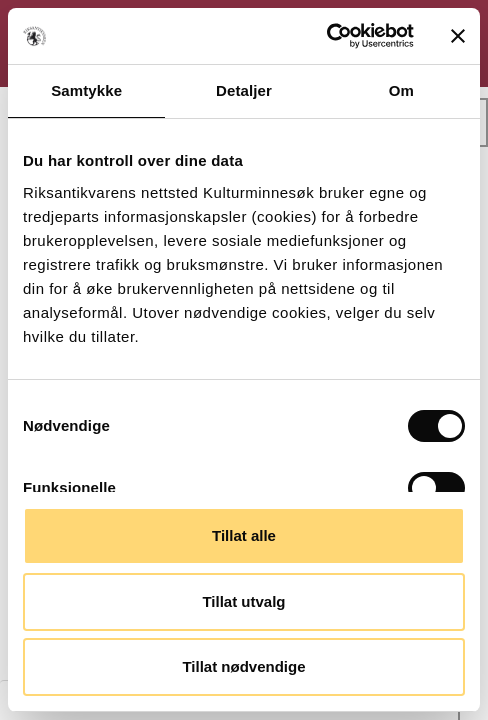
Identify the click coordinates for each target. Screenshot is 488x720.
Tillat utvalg (243, 601)
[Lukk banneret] (458, 36)
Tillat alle (244, 535)
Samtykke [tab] (86, 90)
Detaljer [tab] (244, 90)
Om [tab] (401, 90)
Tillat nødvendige (243, 666)
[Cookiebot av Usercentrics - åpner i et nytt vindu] (326, 36)
